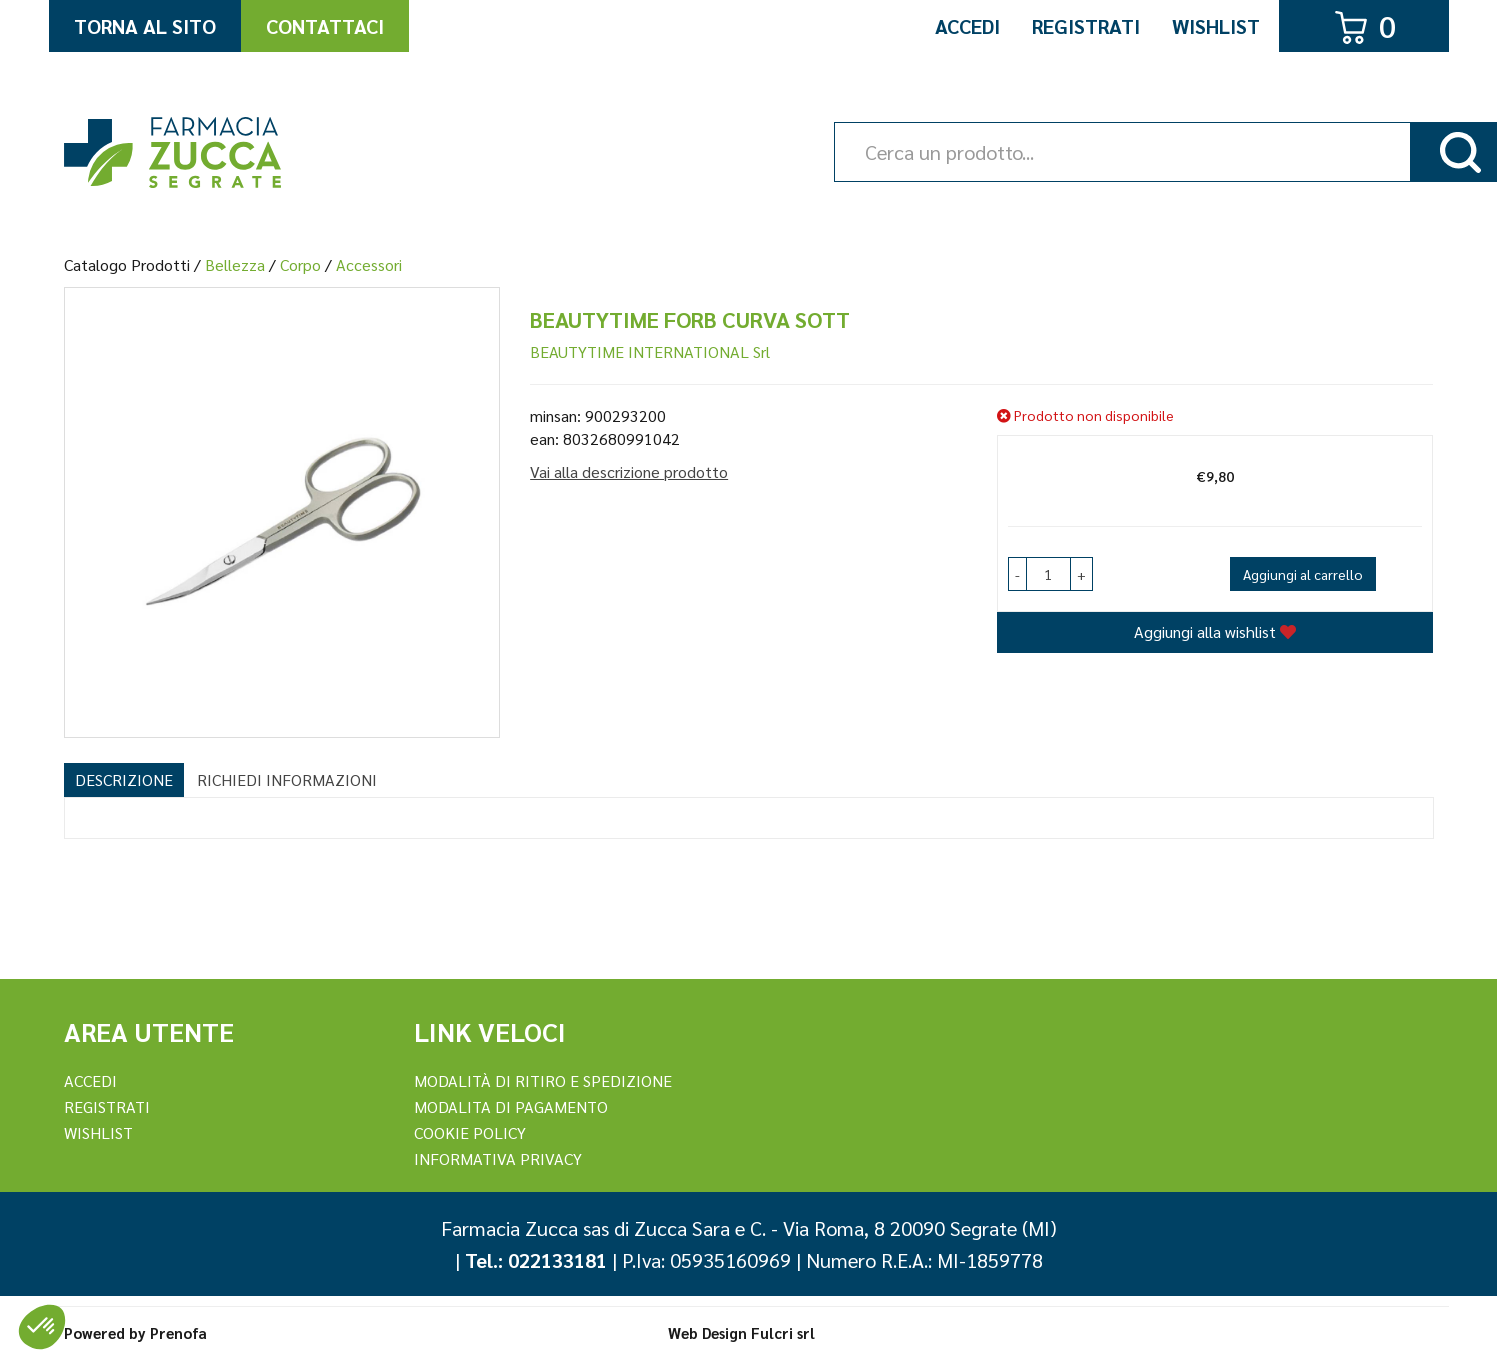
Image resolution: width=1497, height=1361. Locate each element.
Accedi (967, 26)
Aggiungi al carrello (1303, 574)
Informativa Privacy (498, 1158)
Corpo (300, 264)
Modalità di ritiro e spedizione (543, 1080)
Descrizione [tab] (124, 779)
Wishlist (1216, 26)
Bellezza (235, 264)
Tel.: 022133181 (536, 1260)
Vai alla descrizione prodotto (629, 471)
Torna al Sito (145, 26)
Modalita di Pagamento (511, 1106)
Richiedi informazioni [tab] (287, 779)
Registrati (1086, 26)
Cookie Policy (470, 1132)
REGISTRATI (107, 1106)
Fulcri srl (783, 1332)
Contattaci (325, 26)
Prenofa (178, 1332)
